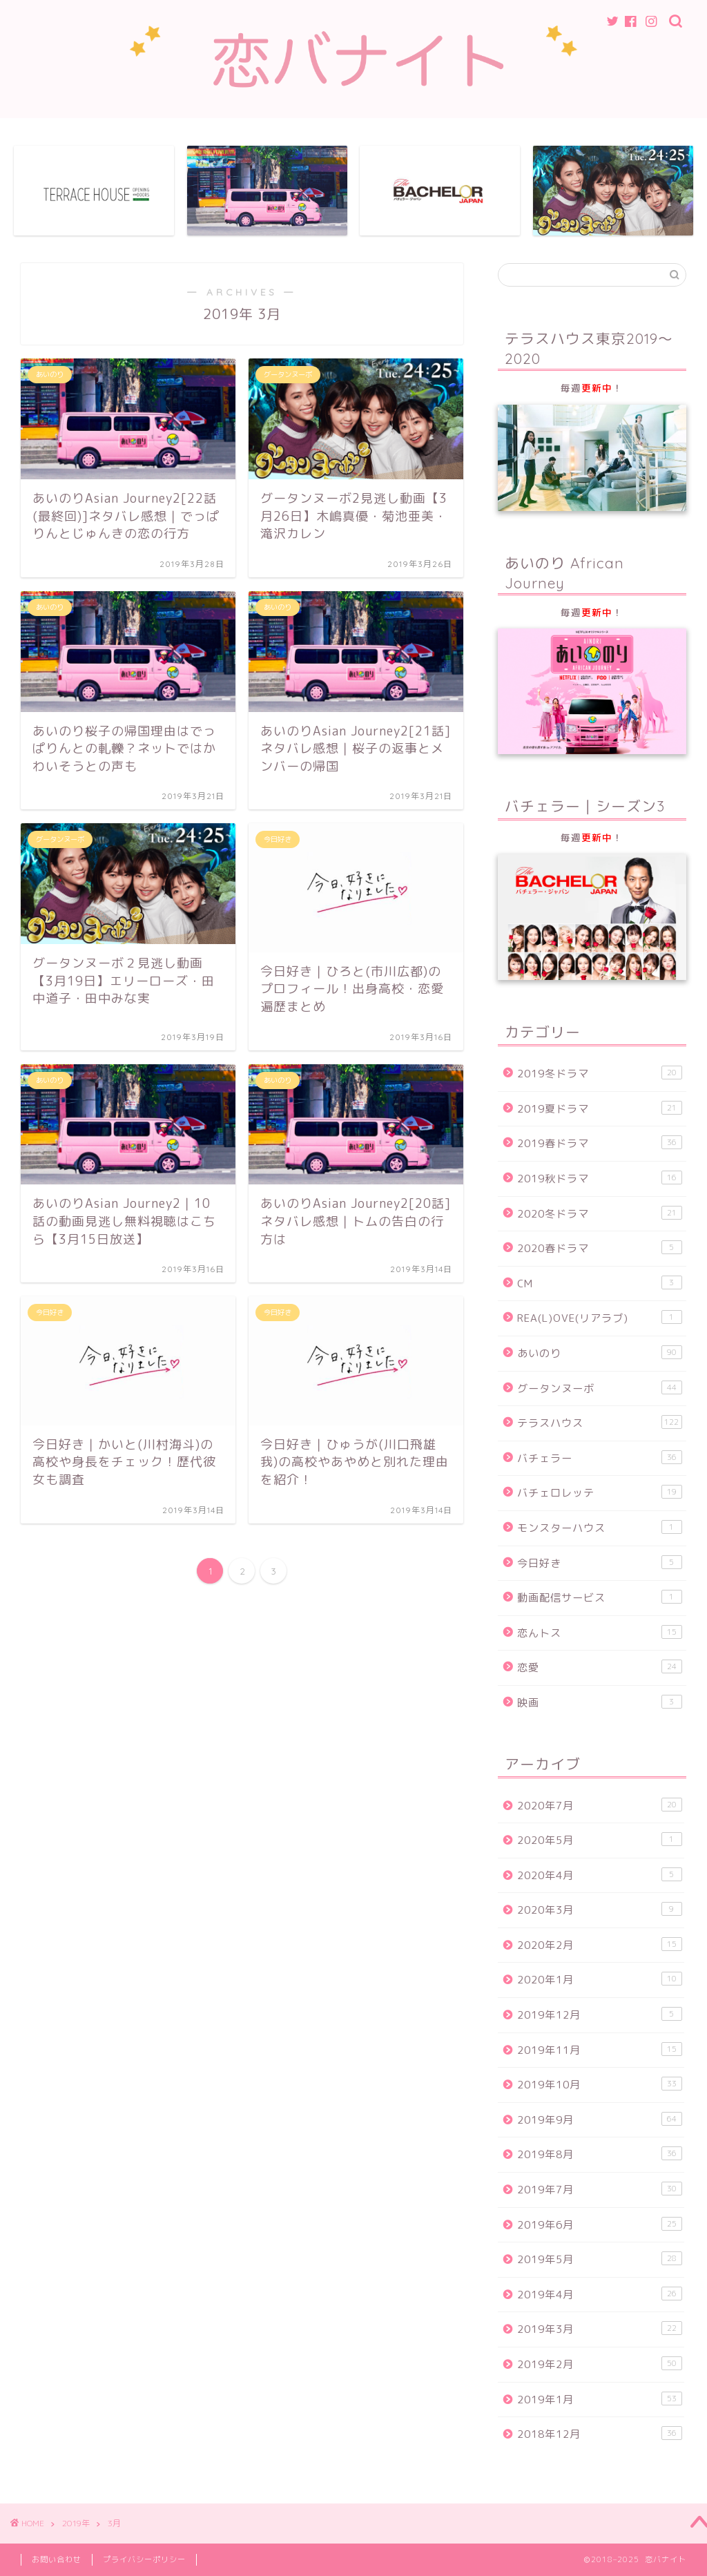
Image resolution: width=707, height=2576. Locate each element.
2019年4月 (599, 2294)
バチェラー (599, 1457)
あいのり (599, 1353)
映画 (599, 1702)
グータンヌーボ (599, 1388)
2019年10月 (599, 2084)
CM (599, 1283)
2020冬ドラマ (599, 1213)
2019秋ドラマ (599, 1178)
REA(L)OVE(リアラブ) (599, 1318)
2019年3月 (599, 2329)
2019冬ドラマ (599, 1073)
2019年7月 (599, 2189)
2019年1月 (599, 2399)
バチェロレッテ (599, 1493)
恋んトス (599, 1632)
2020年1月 (599, 1980)
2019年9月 (599, 2119)
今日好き (599, 1562)
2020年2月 (599, 1944)
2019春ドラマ (599, 1143)
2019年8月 (599, 2154)
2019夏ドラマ (599, 1108)
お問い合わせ (56, 2559)
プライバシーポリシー (144, 2559)
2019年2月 (599, 2364)
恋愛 (599, 1667)
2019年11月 (599, 2049)
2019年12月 (599, 2014)
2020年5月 (599, 1839)
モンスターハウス (599, 1527)
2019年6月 (599, 2224)
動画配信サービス (599, 1597)
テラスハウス (599, 1422)
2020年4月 (599, 1875)
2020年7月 (599, 1805)
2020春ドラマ (599, 1248)
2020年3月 (599, 1909)
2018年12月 (599, 2433)
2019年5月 (599, 2259)
